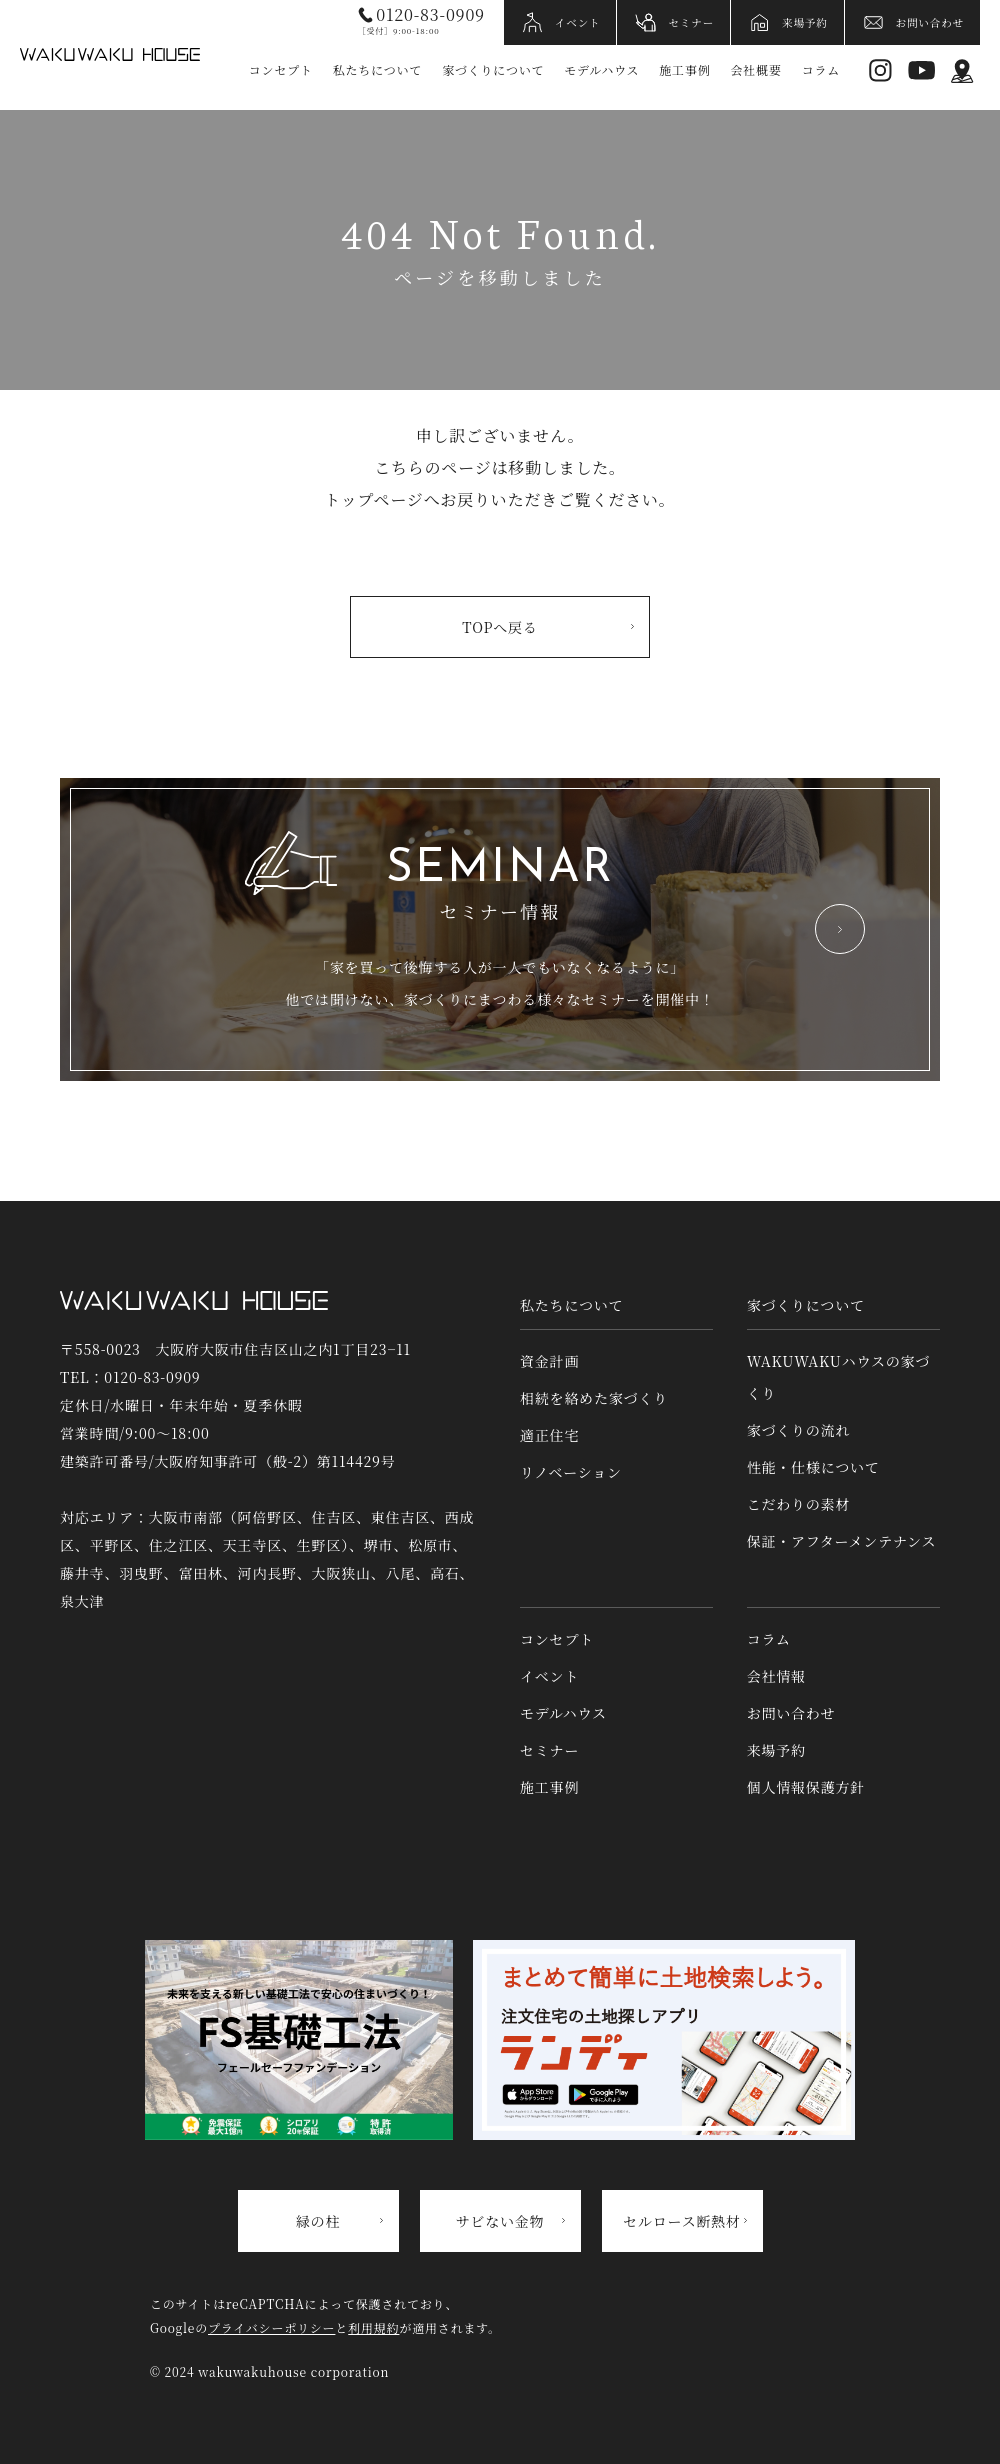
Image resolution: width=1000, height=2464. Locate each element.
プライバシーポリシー (271, 2327)
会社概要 (756, 69)
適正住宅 (549, 1435)
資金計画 (549, 1361)
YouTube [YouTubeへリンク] (921, 70)
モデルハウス (601, 69)
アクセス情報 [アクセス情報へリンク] (962, 70)
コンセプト (281, 69)
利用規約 (373, 2327)
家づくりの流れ (799, 1430)
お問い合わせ (930, 22)
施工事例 (684, 69)
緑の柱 (318, 2221)
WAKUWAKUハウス (110, 54)
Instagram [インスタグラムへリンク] (880, 70)
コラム (821, 69)
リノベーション (571, 1472)
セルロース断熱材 (682, 2221)
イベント (578, 22)
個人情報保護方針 (806, 1787)
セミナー (691, 22)
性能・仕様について (813, 1467)
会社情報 (776, 1676)
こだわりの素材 (799, 1504)
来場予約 (805, 22)
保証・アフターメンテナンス (842, 1541)
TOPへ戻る (499, 627)
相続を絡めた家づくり (594, 1398)
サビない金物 (500, 2221)
